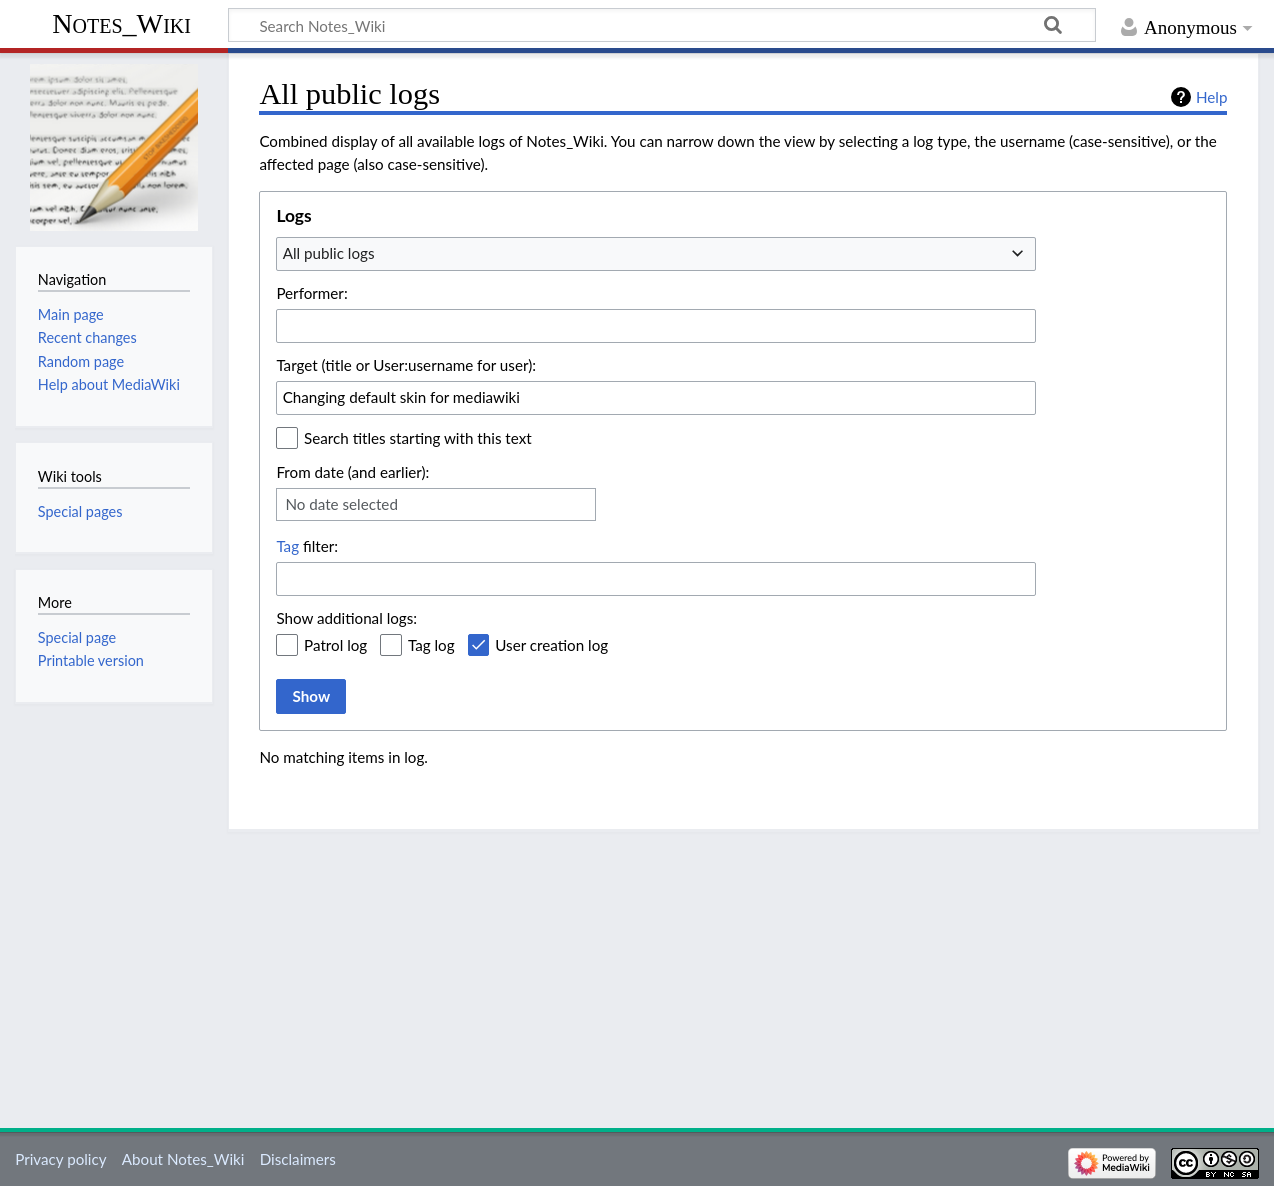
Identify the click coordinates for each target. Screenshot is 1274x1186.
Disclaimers (298, 1159)
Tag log (431, 645)
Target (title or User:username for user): (406, 365)
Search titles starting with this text (418, 438)
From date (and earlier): (352, 472)
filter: (307, 546)
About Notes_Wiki (183, 1159)
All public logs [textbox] (329, 253)
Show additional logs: (346, 618)
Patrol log (335, 645)
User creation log (551, 645)
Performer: (311, 293)
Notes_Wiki (121, 23)
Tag (287, 546)
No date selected (341, 504)
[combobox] (656, 254)
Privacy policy (60, 1159)
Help (1211, 97)
